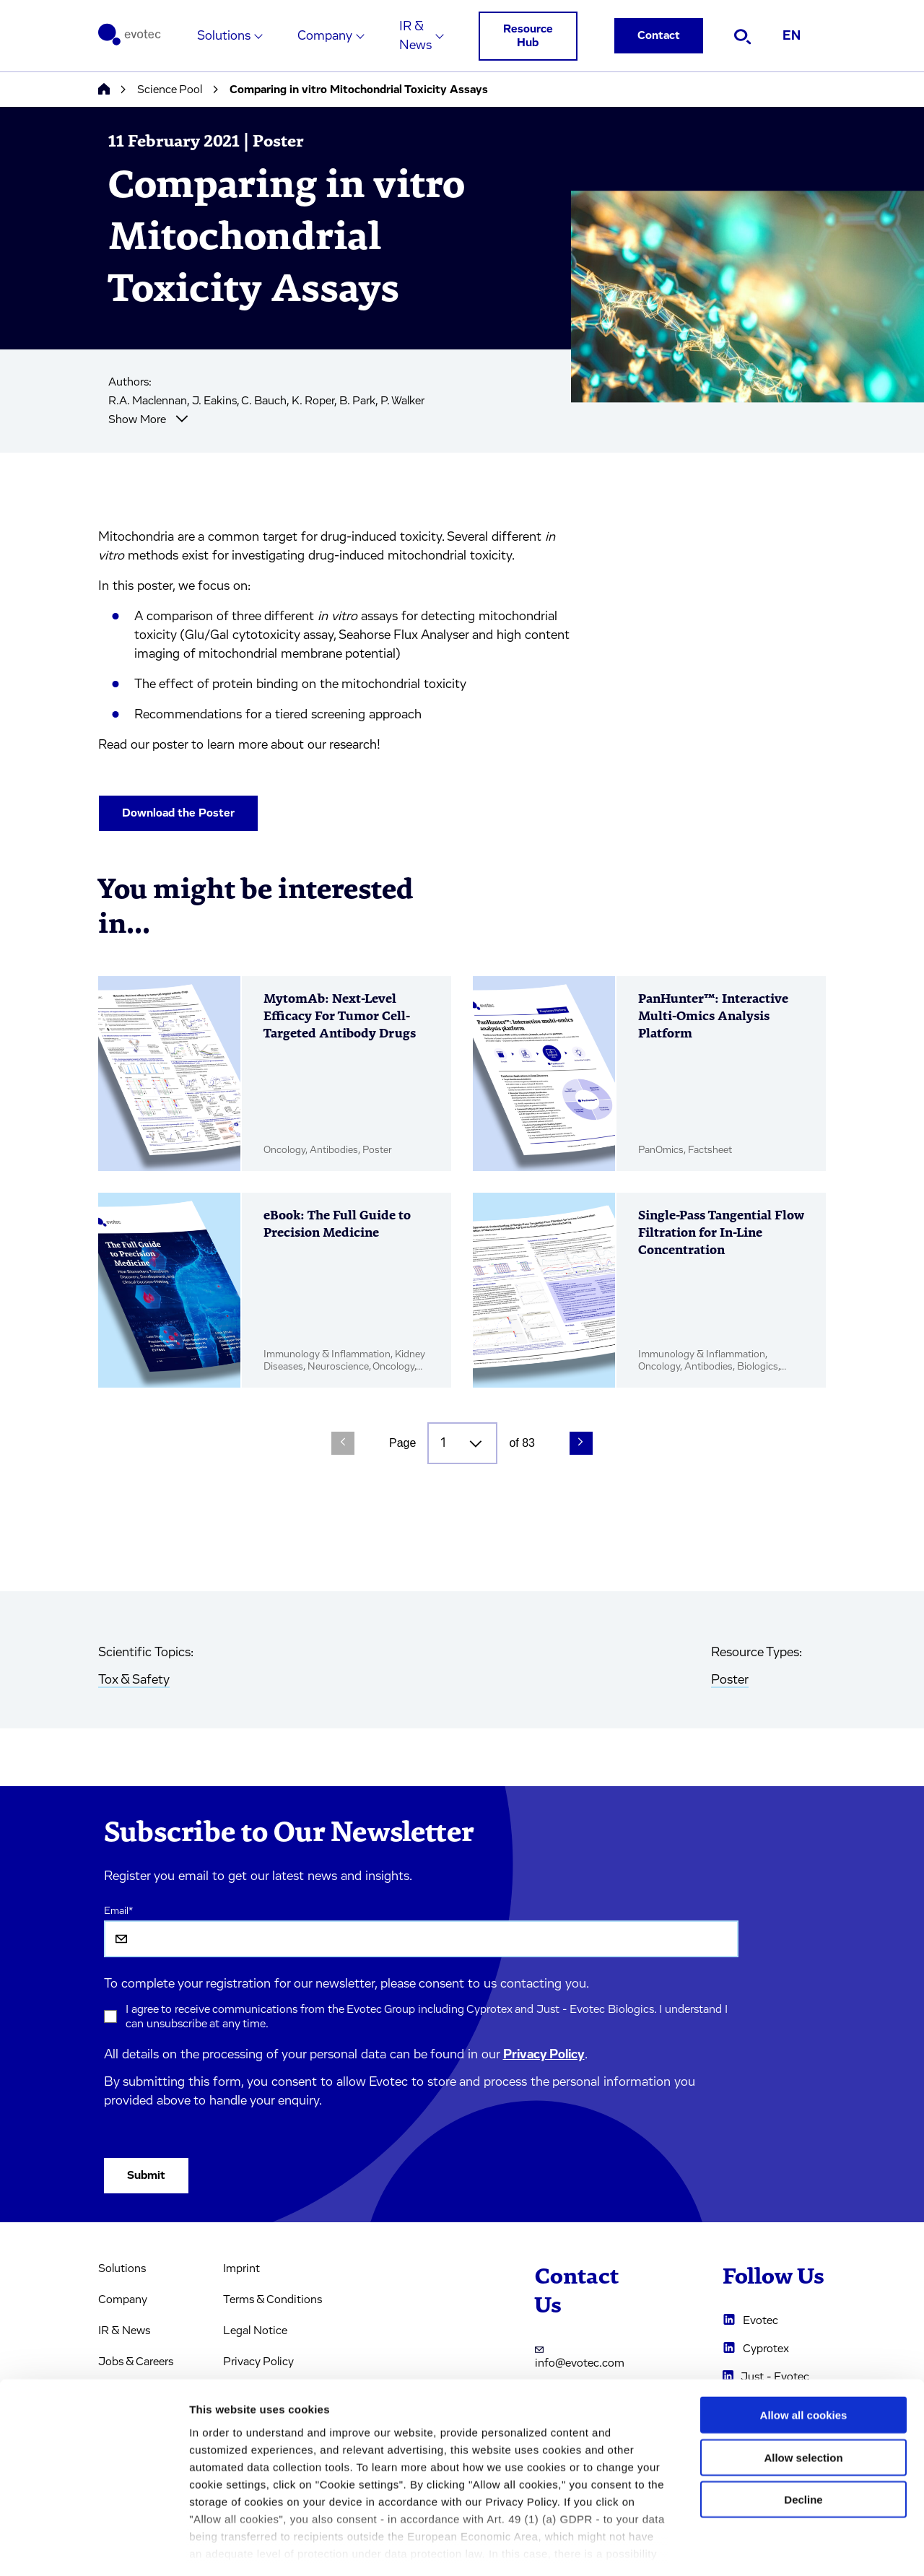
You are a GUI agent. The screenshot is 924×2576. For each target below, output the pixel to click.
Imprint (241, 2268)
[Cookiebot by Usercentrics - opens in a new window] (93, 2548)
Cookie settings (765, 2547)
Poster (730, 1680)
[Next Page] (581, 1443)
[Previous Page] (342, 1443)
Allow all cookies (803, 2353)
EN (792, 36)
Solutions (223, 36)
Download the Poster (178, 813)
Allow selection (803, 2395)
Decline (803, 2438)
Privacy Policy (544, 2054)
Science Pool (169, 89)
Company (324, 36)
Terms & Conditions (272, 2299)
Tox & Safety (134, 1680)
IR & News (415, 36)
